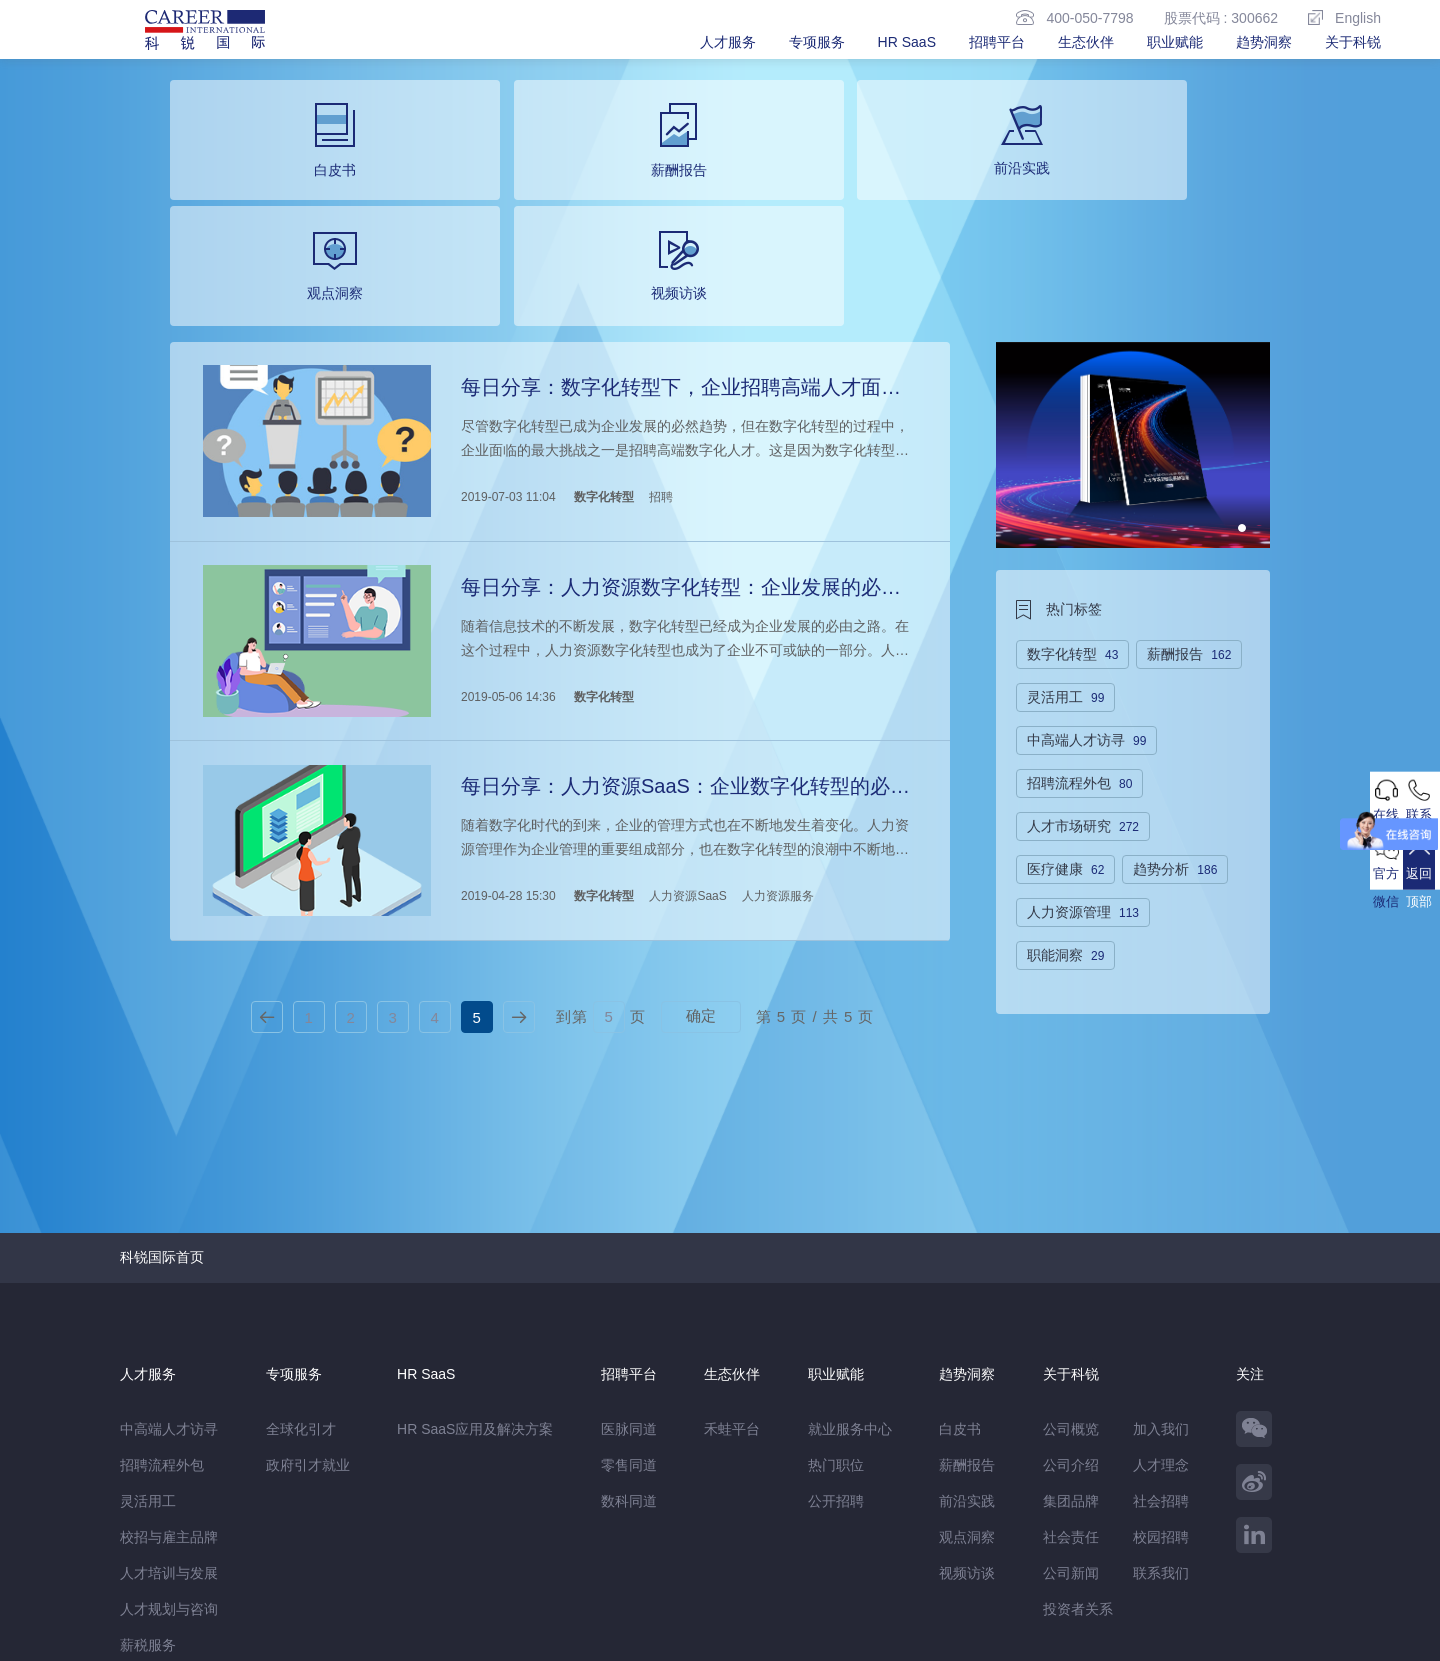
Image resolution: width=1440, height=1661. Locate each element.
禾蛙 (340, 1555)
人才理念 (1161, 1283)
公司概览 (1071, 1247)
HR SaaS (907, 42)
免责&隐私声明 (166, 1597)
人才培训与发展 (169, 1391)
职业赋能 (1175, 42)
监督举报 (412, 1597)
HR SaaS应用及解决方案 (475, 1247)
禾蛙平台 (732, 1247)
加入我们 (1161, 1247)
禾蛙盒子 (288, 1555)
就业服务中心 (850, 1247)
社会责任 (1071, 1355)
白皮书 (960, 1247)
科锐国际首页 (162, 1075)
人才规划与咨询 (169, 1427)
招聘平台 (997, 42)
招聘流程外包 (162, 1283)
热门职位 (836, 1283)
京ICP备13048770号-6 (547, 1636)
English (1344, 17)
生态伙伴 (1086, 42)
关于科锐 (1353, 42)
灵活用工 (148, 1319)
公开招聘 (836, 1319)
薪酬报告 (967, 1283)
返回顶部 (1405, 949)
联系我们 (1161, 1391)
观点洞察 (967, 1355)
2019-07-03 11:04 (505, 357)
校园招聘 (1161, 1355)
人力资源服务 (775, 723)
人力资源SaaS (684, 723)
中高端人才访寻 (169, 1247)
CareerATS (398, 1555)
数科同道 (629, 1319)
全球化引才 (301, 1247)
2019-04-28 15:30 (505, 723)
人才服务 (728, 42)
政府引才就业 (308, 1283)
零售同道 (629, 1283)
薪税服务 (148, 1463)
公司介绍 (1071, 1283)
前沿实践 (967, 1319)
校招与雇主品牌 (169, 1355)
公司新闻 (1071, 1391)
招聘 (658, 357)
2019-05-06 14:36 (505, 540)
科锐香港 (471, 1555)
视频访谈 (967, 1391)
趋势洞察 (1264, 42)
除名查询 (487, 1597)
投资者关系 (1078, 1427)
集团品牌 (1071, 1319)
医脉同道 (629, 1247)
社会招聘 (1161, 1319)
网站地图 (261, 1597)
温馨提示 (336, 1597)
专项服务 (817, 42)
